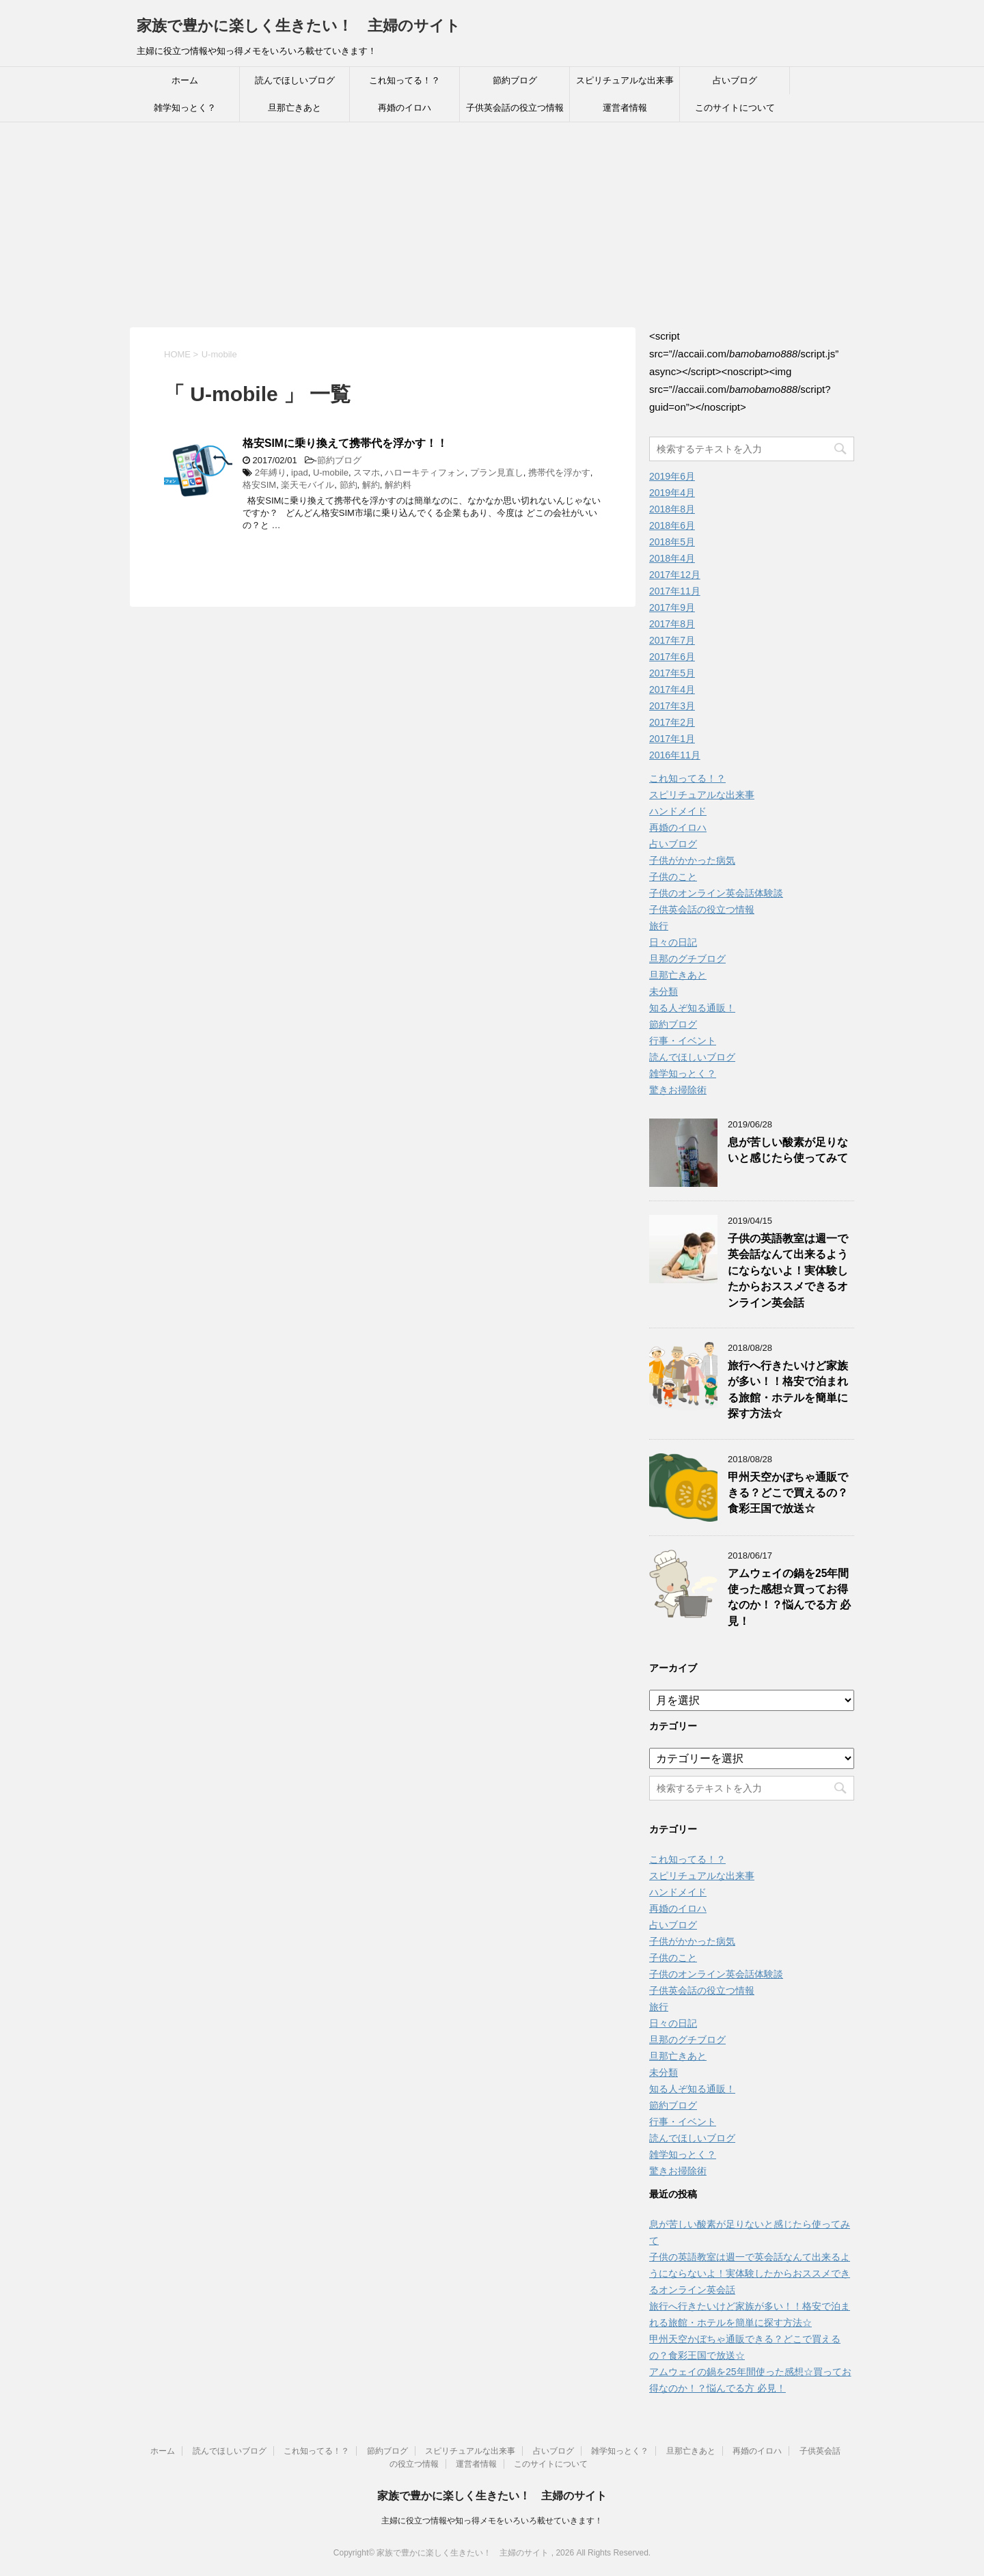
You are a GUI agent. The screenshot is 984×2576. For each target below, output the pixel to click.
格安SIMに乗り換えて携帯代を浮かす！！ (345, 443)
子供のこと (673, 876)
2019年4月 (672, 492)
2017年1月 (672, 738)
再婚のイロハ (404, 107)
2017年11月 (674, 591)
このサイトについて (735, 107)
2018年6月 (672, 525)
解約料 (398, 485)
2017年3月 (672, 705)
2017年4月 (672, 689)
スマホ (366, 472)
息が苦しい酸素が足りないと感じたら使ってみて (788, 1150)
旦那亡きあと (294, 107)
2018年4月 (672, 558)
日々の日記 (673, 942)
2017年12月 (674, 574)
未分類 (663, 991)
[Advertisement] (492, 224)
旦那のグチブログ (687, 958)
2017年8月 (672, 623)
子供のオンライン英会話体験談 (716, 893)
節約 (348, 485)
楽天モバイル (307, 485)
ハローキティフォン (425, 472)
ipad (299, 472)
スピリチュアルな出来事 (625, 80)
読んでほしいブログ (295, 80)
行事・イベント (682, 1040)
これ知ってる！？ (404, 80)
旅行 (658, 925)
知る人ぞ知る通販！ (692, 1007)
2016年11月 (674, 755)
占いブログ (735, 80)
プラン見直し (496, 472)
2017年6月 (672, 656)
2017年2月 (672, 722)
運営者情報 (625, 107)
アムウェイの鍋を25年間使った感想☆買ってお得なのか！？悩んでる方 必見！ (789, 1597)
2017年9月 (672, 607)
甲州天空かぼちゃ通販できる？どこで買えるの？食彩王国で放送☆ (788, 1493)
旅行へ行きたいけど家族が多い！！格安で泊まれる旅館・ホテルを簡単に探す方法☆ (788, 1389)
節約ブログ (515, 80)
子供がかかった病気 (692, 860)
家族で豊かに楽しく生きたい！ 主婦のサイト (299, 25)
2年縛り (270, 472)
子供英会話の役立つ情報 (515, 107)
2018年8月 (672, 509)
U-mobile (330, 472)
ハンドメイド (678, 811)
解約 (371, 485)
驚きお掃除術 (678, 1089)
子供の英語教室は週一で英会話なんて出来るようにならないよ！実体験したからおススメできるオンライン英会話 (788, 1270)
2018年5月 (672, 541)
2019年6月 (672, 476)
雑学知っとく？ (185, 107)
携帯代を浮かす (559, 472)
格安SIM (259, 485)
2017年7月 (672, 640)
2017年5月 (672, 673)
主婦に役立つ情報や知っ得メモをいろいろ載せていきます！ (492, 2520)
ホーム (185, 80)
